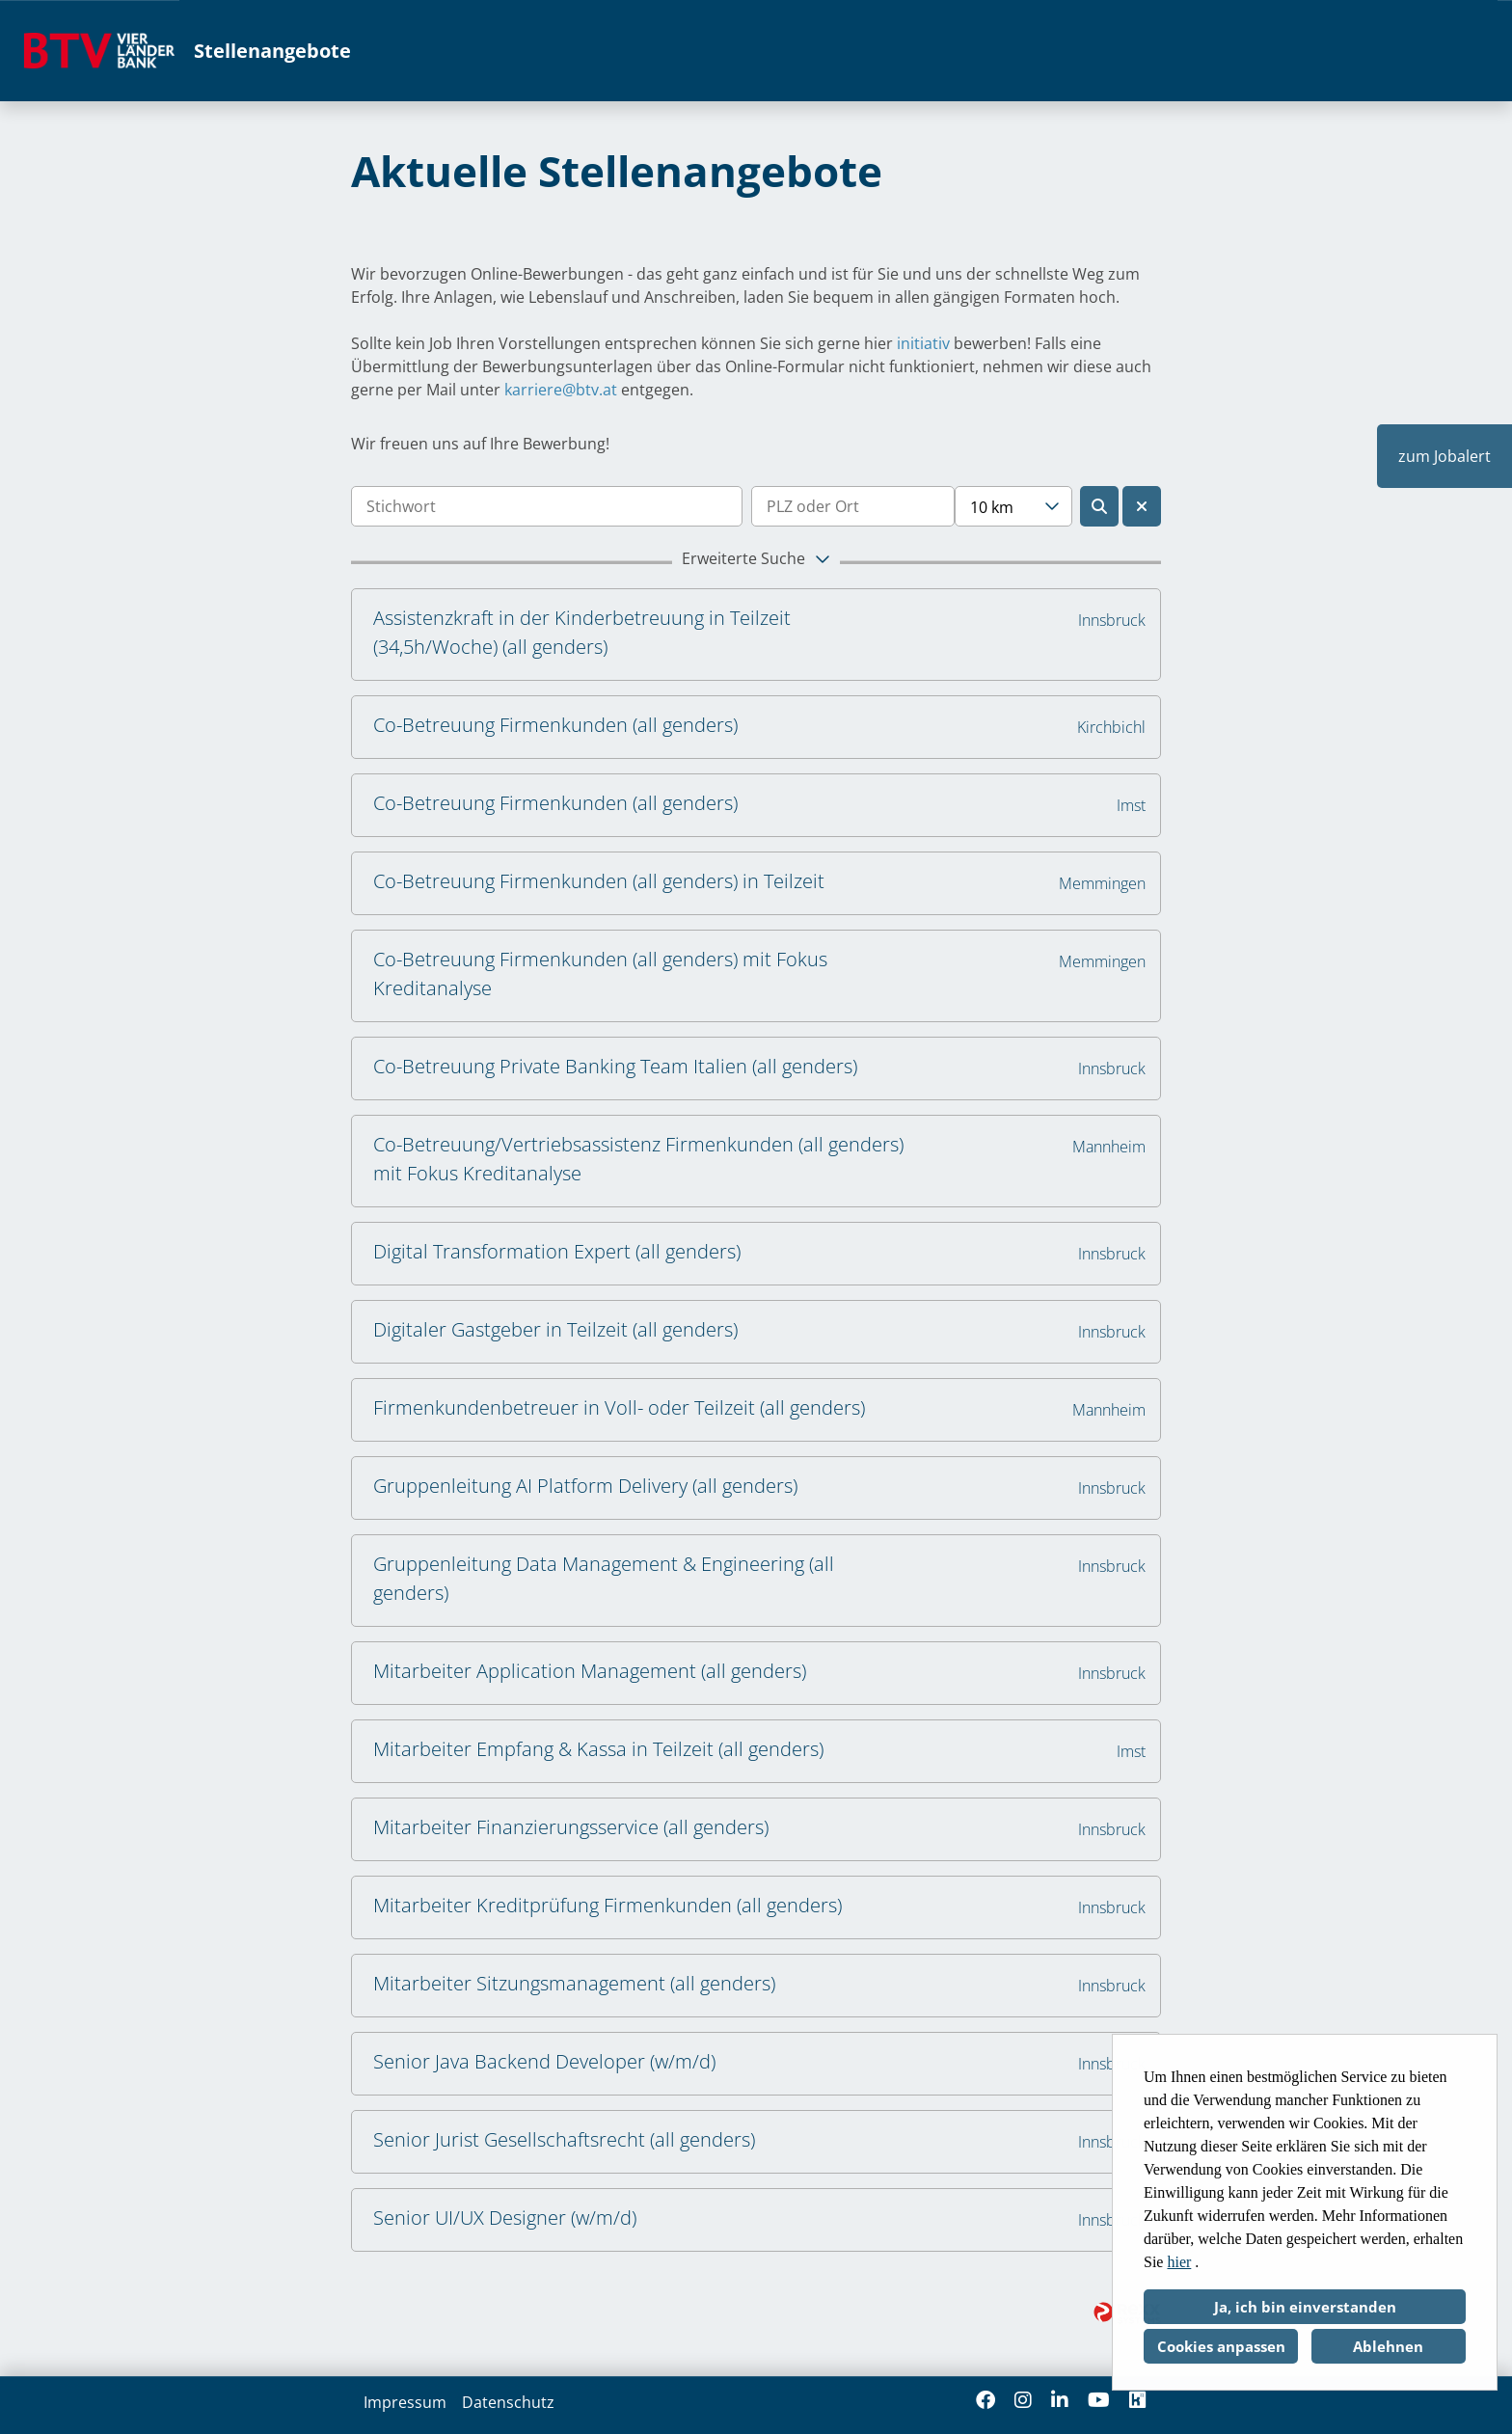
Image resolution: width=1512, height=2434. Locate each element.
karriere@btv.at (560, 389)
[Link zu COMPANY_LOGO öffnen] (99, 50)
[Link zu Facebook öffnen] (985, 2400)
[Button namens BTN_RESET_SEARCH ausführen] (1141, 506)
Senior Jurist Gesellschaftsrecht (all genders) (564, 2139)
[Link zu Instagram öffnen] (1023, 2400)
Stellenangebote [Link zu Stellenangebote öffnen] (272, 51)
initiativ (923, 343)
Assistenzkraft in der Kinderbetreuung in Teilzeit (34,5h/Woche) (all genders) (582, 632)
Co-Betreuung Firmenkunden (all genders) (555, 725)
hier (1179, 2262)
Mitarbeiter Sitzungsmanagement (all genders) (574, 1983)
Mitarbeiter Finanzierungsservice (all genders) (571, 1827)
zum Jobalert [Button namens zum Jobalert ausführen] (1444, 456)
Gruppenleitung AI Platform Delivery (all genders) (585, 1486)
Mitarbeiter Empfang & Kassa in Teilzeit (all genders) (598, 1749)
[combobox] (1013, 506)
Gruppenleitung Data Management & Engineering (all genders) (603, 1578)
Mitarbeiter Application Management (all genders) (589, 1671)
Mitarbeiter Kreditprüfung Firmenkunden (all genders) (607, 1905)
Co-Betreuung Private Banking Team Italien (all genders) (615, 1066)
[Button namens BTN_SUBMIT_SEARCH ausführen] (1099, 506)
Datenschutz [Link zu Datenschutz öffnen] (508, 2402)
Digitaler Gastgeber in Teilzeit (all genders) (555, 1329)
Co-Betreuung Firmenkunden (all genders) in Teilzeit (598, 881)
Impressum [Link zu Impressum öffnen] (405, 2402)
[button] (756, 562)
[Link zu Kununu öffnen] (1137, 2400)
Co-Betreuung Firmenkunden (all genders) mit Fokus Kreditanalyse (600, 973)
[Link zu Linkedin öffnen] (1059, 2400)
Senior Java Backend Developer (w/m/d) (544, 2061)
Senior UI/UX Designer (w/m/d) (504, 2217)
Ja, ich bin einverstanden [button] (1305, 2306)
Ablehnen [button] (1388, 2346)
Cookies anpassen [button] (1221, 2346)
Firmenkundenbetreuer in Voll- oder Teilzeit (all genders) (619, 1407)
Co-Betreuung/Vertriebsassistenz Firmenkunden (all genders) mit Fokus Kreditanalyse (638, 1158)
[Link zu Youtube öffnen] (1099, 2400)
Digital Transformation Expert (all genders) (557, 1251)
